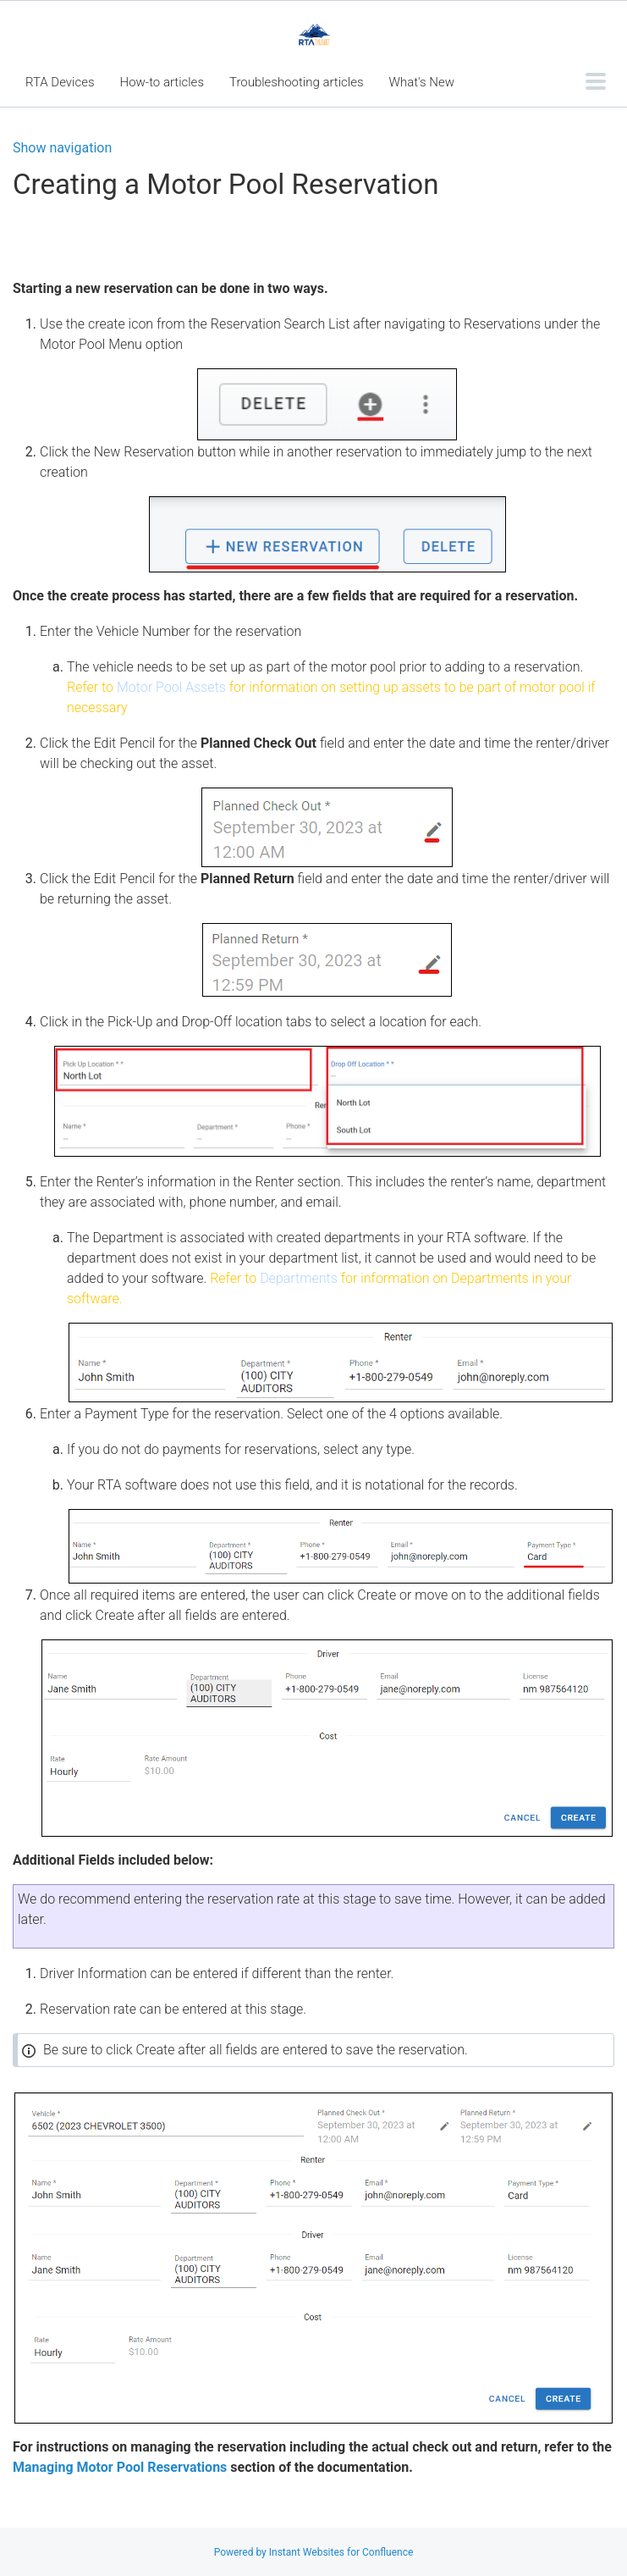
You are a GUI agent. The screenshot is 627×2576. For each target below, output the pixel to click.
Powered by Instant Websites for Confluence (314, 2552)
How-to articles (162, 82)
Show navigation (62, 148)
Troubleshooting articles (296, 82)
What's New (422, 82)
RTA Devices (60, 82)
